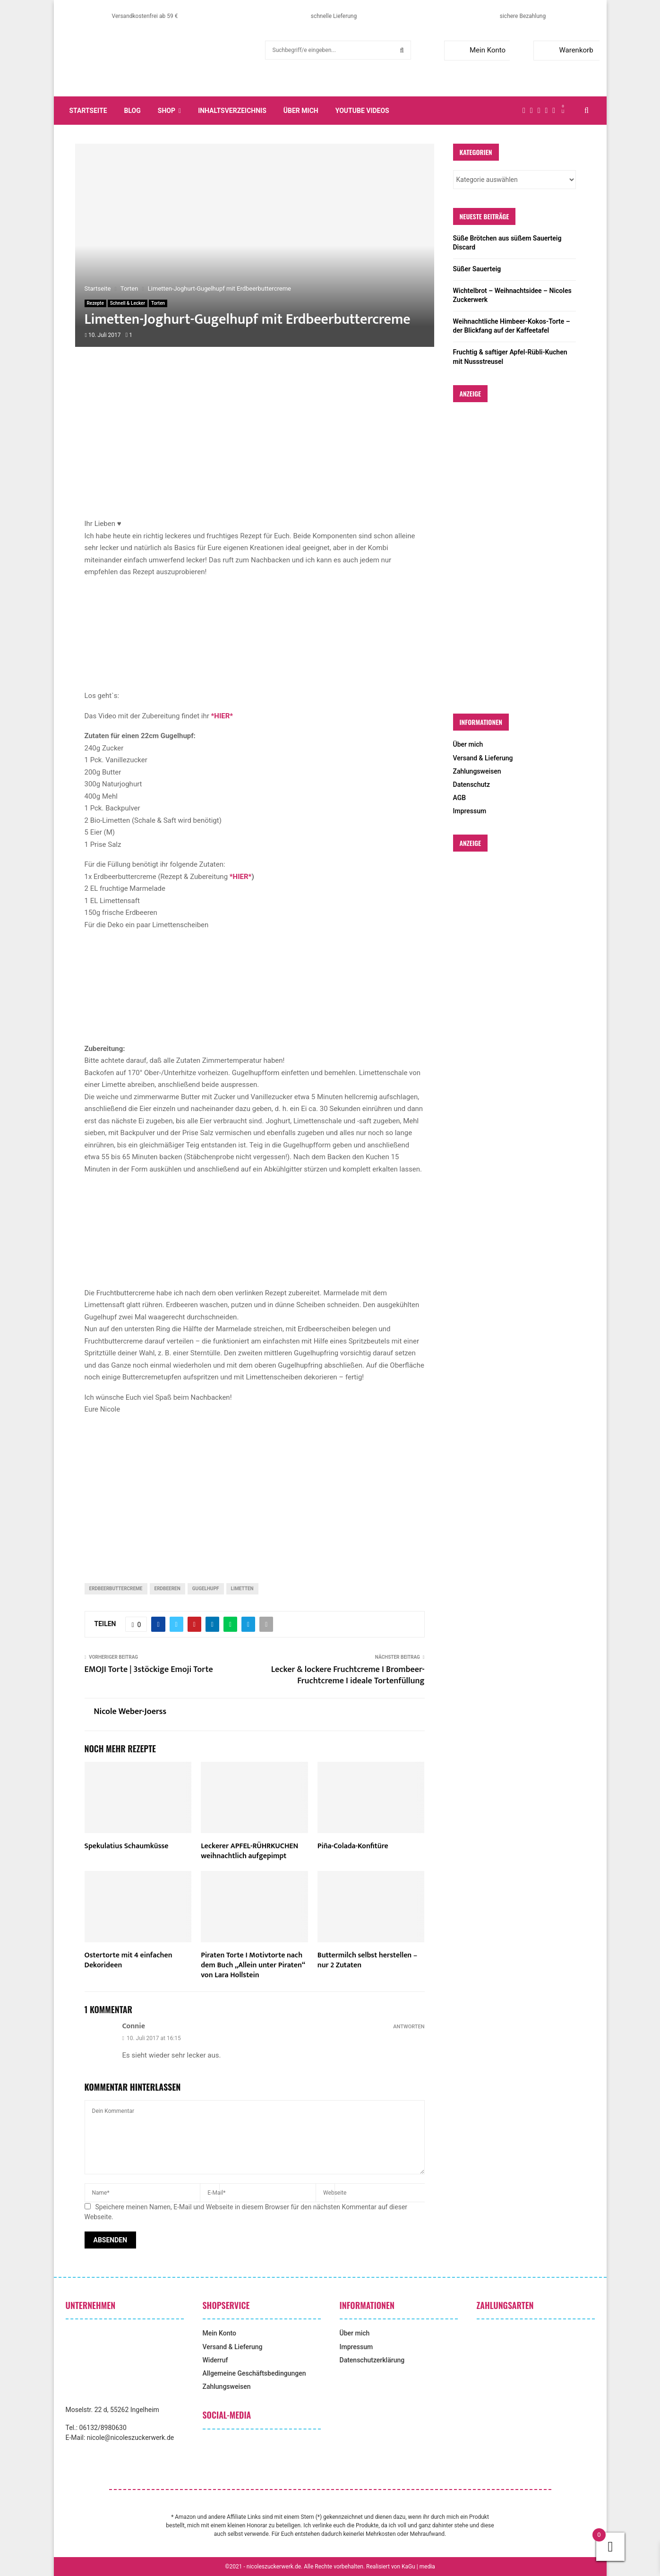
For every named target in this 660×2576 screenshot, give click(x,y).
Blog (132, 110)
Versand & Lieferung (483, 758)
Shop (166, 110)
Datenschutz (471, 784)
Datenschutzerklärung (372, 2360)
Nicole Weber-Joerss (130, 1711)
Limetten (242, 1588)
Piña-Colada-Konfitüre (352, 1846)
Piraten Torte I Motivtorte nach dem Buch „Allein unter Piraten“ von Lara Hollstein (253, 1965)
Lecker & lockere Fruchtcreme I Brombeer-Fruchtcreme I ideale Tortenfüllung (348, 1675)
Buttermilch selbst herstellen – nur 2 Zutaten (367, 1960)
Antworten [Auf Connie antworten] (408, 2026)
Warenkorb (565, 50)
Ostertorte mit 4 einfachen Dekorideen (128, 1960)
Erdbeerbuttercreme (116, 1588)
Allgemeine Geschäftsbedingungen (254, 2373)
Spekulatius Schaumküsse (127, 1846)
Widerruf (215, 2360)
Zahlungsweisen (477, 771)
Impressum (470, 811)
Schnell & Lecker (127, 303)
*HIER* (241, 876)
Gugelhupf (205, 1588)
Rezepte (95, 303)
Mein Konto (477, 50)
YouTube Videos (362, 110)
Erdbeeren (167, 1588)
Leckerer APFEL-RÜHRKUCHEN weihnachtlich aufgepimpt (249, 1851)
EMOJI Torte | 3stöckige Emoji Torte (149, 1670)
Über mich (300, 110)
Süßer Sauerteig (477, 269)
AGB (459, 797)
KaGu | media (418, 2566)
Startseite (88, 110)
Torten (158, 303)
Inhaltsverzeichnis (232, 110)
